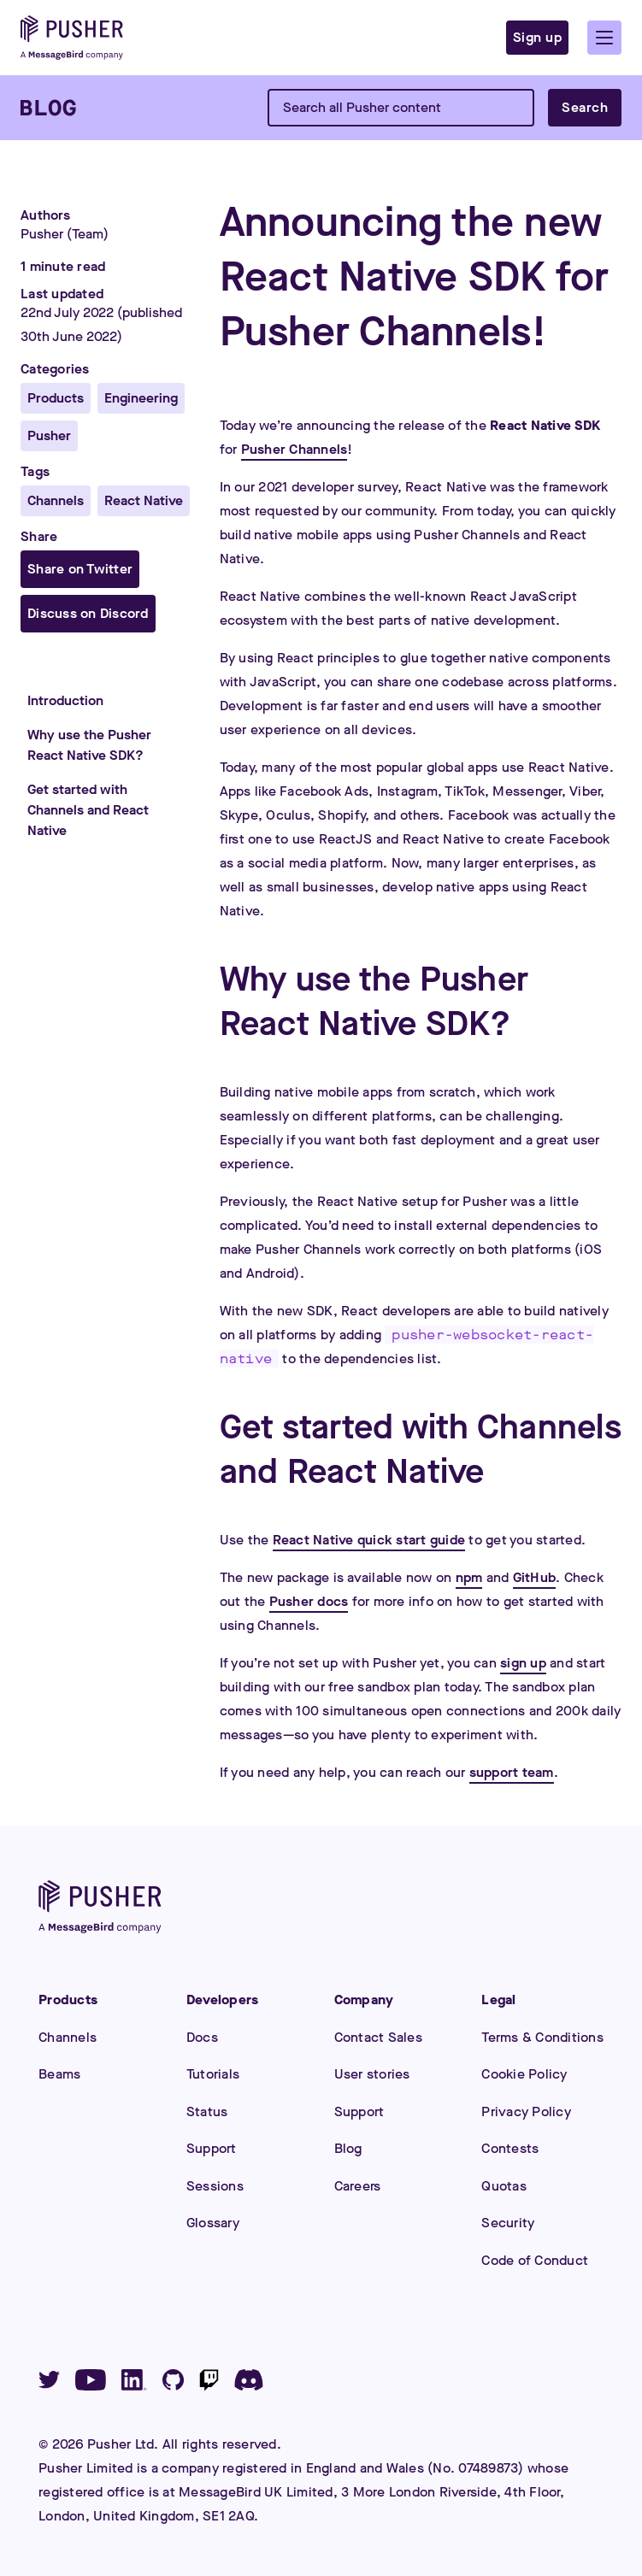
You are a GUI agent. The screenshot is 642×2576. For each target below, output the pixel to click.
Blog (348, 2148)
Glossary (212, 2223)
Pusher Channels (294, 449)
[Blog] (48, 107)
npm (469, 1577)
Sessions (215, 2186)
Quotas (504, 2186)
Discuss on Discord (88, 613)
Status (207, 2111)
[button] (604, 38)
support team (511, 1772)
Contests (510, 2148)
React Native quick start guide (369, 1540)
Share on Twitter (80, 569)
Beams (59, 2074)
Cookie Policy (524, 2074)
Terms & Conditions (542, 2037)
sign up (523, 1663)
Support (211, 2148)
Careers (357, 2186)
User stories (372, 2074)
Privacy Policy (526, 2111)
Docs (202, 2037)
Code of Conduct (534, 2260)
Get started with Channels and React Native (88, 809)
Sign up (537, 37)
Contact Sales (378, 2037)
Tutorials (212, 2074)
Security (507, 2223)
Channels (67, 2037)
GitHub (535, 1577)
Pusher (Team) (65, 234)
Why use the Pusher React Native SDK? (89, 745)
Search (585, 107)
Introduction (65, 700)
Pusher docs (309, 1601)
